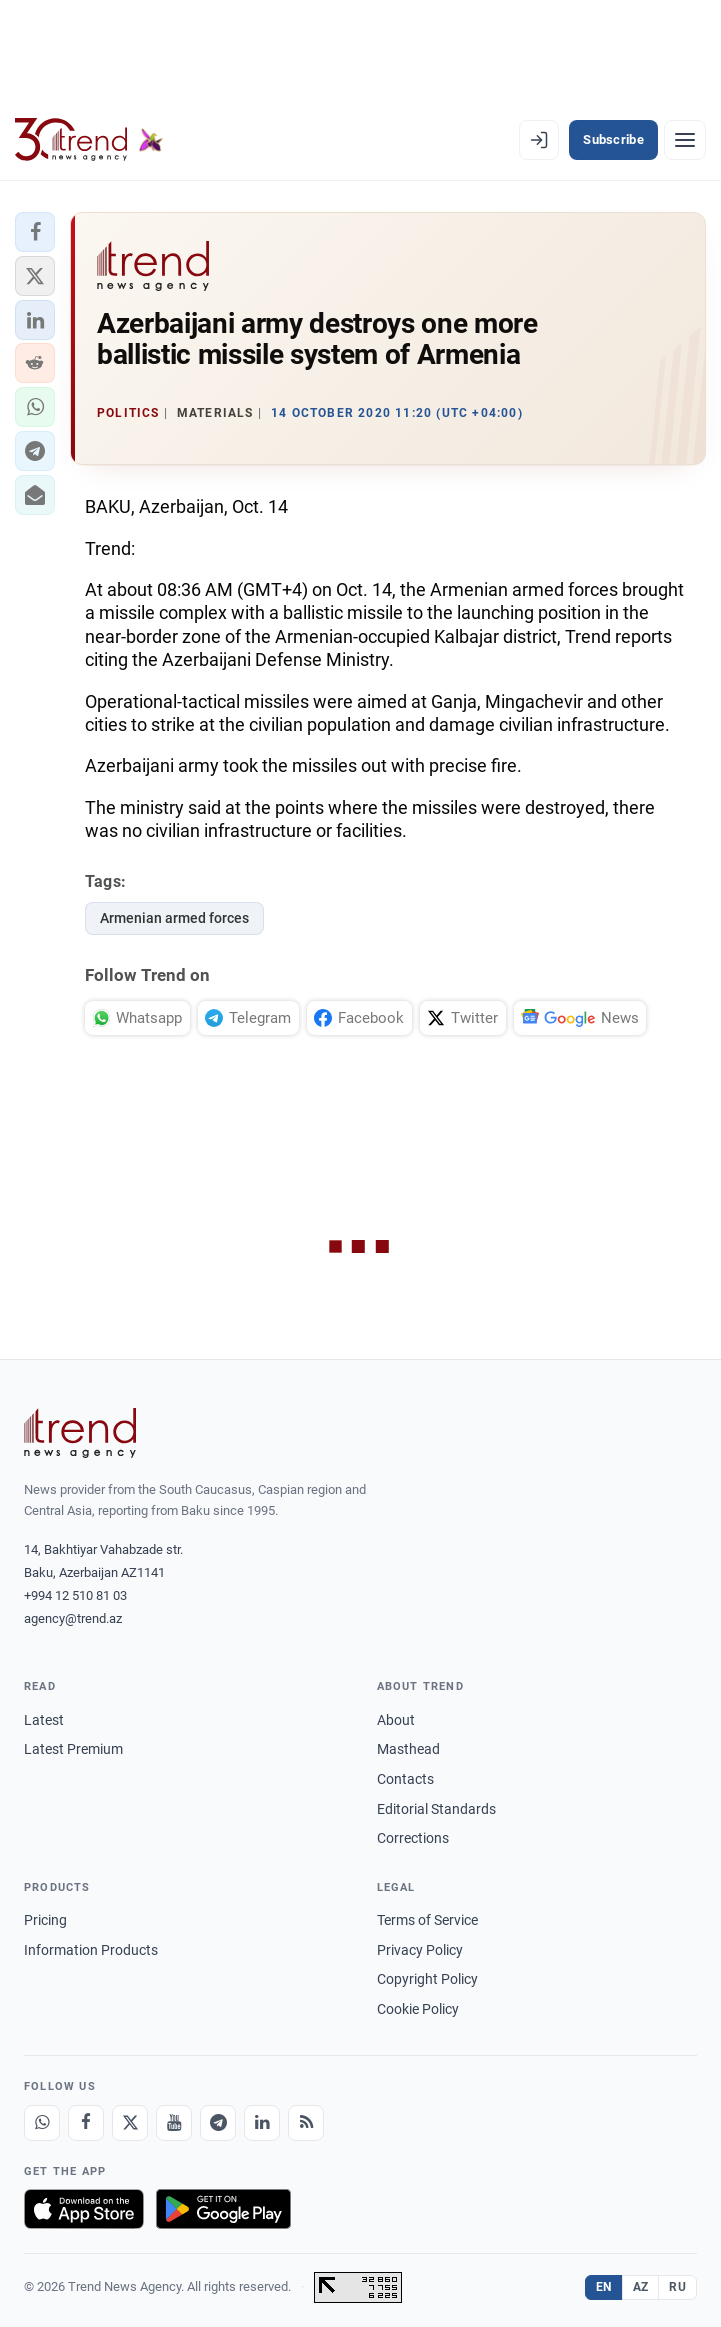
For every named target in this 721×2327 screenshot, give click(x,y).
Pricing (45, 1920)
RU (677, 2287)
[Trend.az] (89, 140)
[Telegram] (218, 2123)
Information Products (91, 1950)
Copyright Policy (427, 1979)
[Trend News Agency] (80, 1433)
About (396, 1720)
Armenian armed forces (174, 918)
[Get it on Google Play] (223, 2209)
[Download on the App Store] (84, 2209)
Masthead (408, 1749)
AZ (641, 2287)
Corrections (413, 1838)
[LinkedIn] (262, 2123)
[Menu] (685, 140)
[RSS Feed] (306, 2123)
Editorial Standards (436, 1809)
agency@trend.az (73, 1618)
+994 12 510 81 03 (75, 1595)
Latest (44, 1720)
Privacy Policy (420, 1950)
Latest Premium (73, 1749)
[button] (35, 232)
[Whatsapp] (42, 2123)
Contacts (405, 1779)
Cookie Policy (418, 2009)
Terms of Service (427, 1920)
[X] (130, 2123)
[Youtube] (174, 2123)
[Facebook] (86, 2123)
